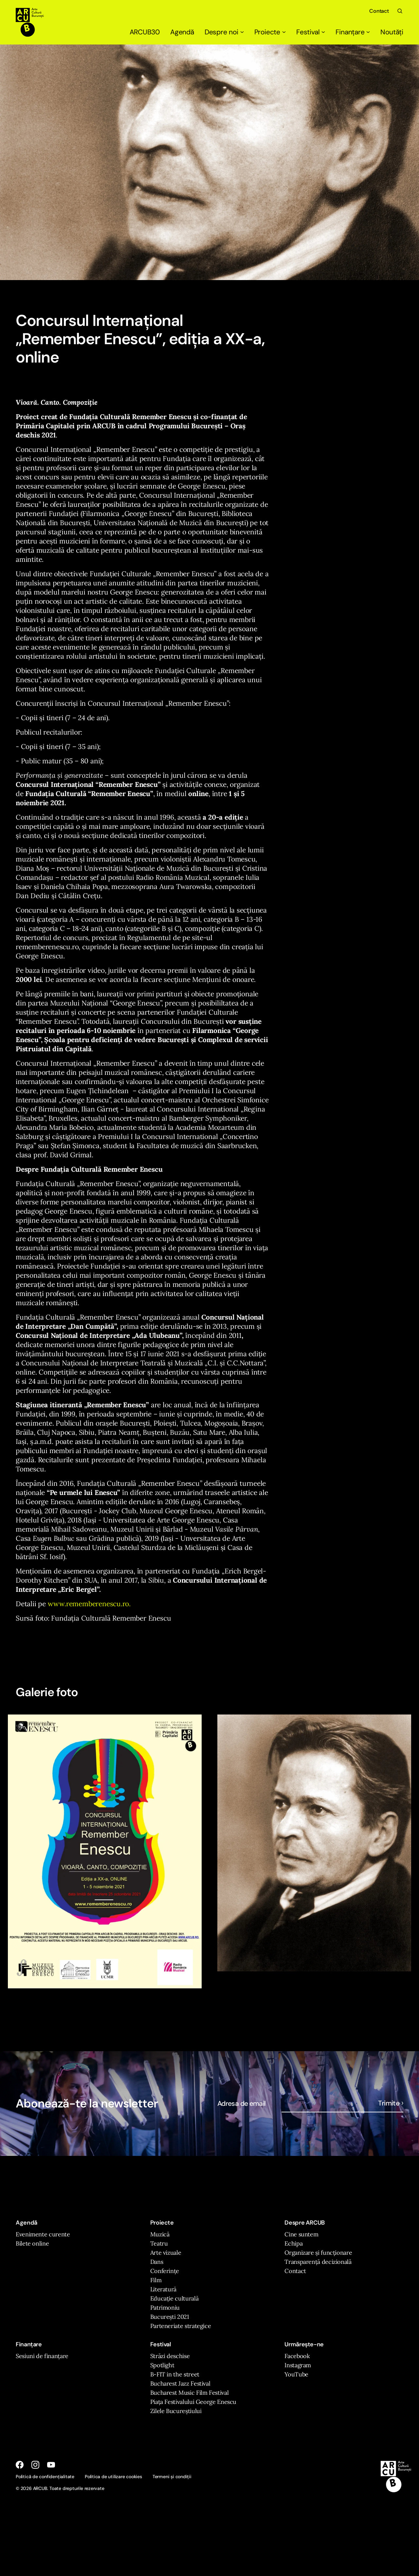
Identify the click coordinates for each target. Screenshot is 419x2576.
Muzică (160, 2234)
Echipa (293, 2243)
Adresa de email (241, 2103)
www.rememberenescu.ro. (88, 1603)
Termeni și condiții (172, 2476)
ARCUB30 (145, 32)
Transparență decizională (317, 2261)
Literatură (163, 2289)
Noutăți (391, 32)
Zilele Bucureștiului (176, 2411)
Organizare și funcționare (318, 2252)
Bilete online (32, 2243)
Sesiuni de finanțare (42, 2356)
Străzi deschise (170, 2356)
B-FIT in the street (174, 2374)
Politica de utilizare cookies (113, 2476)
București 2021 (169, 2316)
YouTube (296, 2374)
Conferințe (164, 2271)
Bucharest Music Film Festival (189, 2392)
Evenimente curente (43, 2234)
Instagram (297, 2365)
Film (156, 2280)
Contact (379, 11)
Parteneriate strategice (180, 2326)
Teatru (159, 2243)
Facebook (297, 2356)
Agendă (182, 32)
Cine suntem (301, 2234)
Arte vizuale (165, 2252)
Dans (156, 2261)
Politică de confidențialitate (45, 2476)
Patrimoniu (165, 2307)
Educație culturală (174, 2298)
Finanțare (353, 32)
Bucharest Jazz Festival (180, 2383)
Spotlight (162, 2365)
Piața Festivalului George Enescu (193, 2402)
